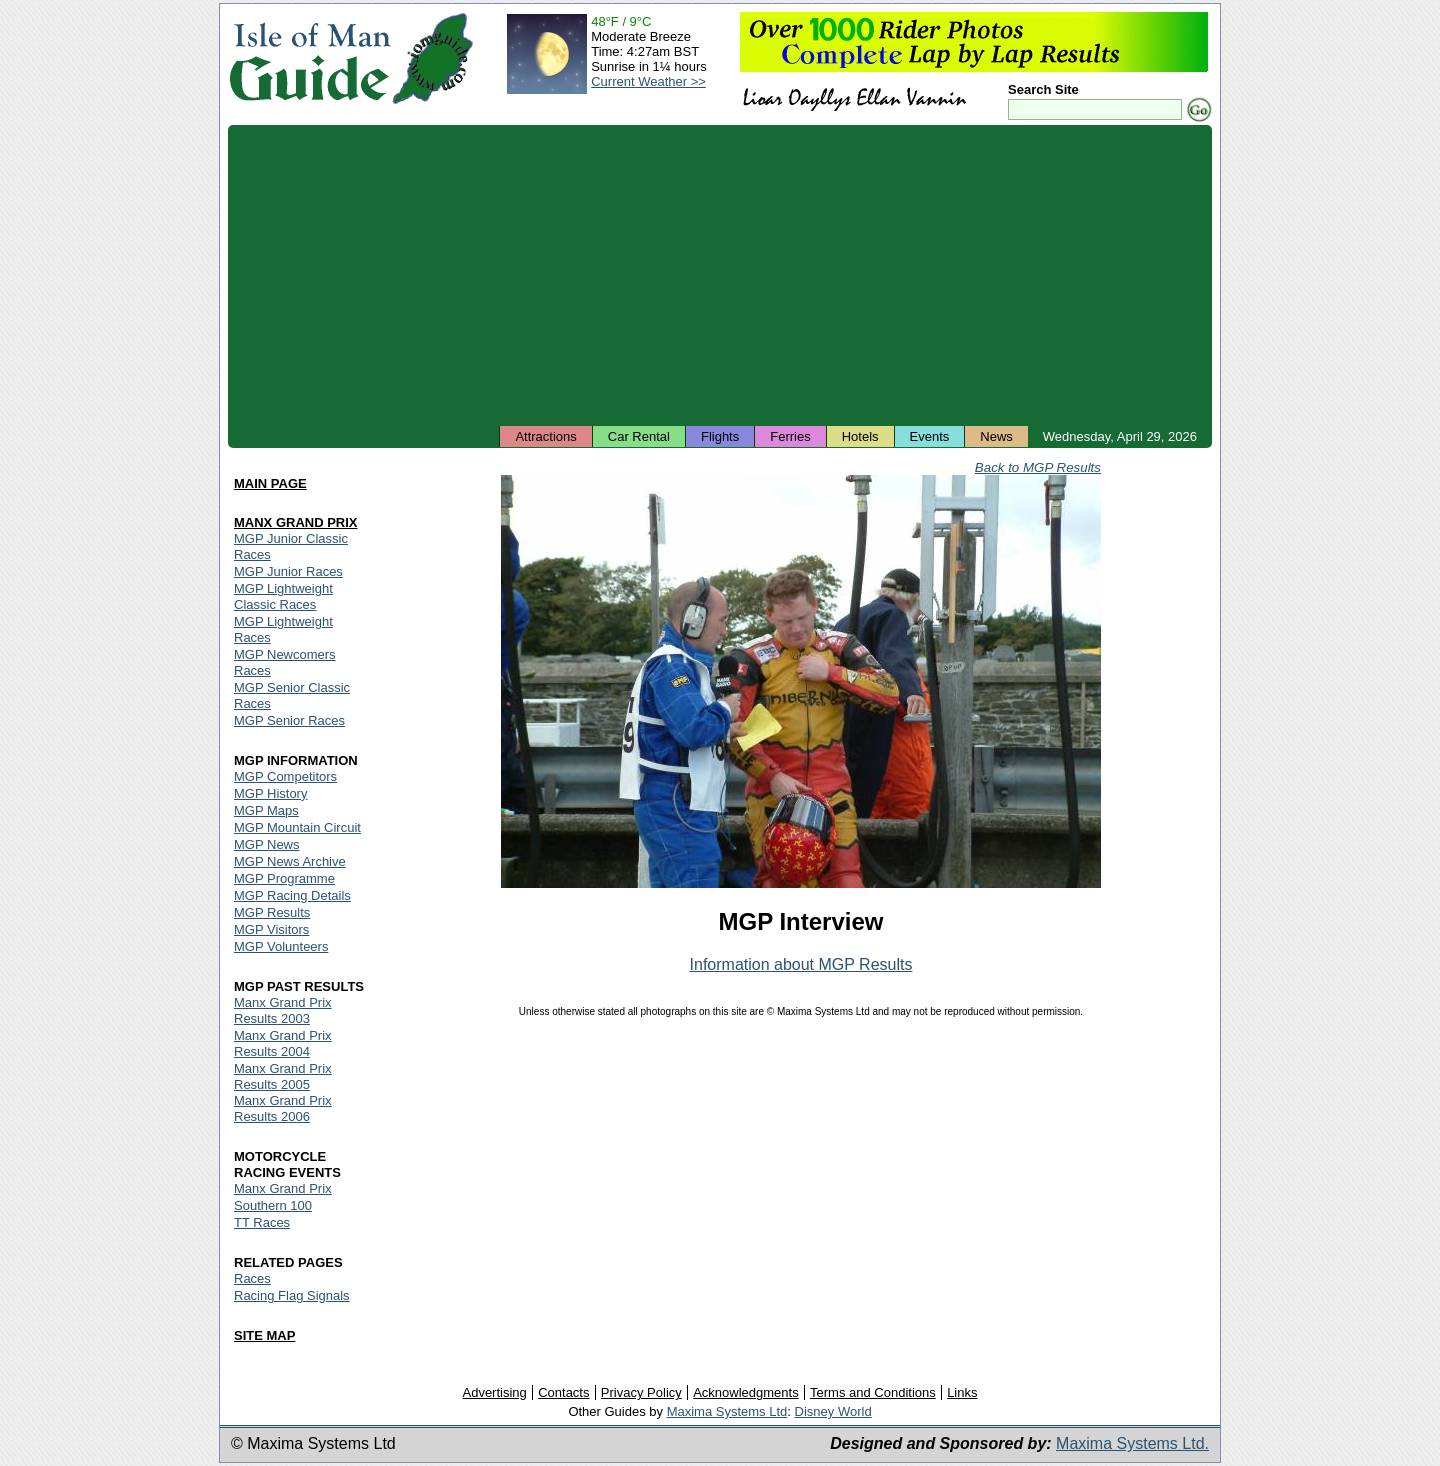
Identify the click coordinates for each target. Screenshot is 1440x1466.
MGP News (267, 844)
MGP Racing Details (292, 895)
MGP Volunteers (281, 946)
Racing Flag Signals (292, 1295)
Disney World (833, 1411)
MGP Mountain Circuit (297, 827)
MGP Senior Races (289, 720)
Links (962, 1392)
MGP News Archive (290, 861)
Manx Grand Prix (283, 1188)
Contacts (563, 1392)
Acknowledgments (746, 1392)
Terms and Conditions (873, 1392)
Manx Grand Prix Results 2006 (283, 1108)
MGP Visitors (271, 929)
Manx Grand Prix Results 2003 (283, 1010)
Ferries (790, 436)
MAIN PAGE (270, 483)
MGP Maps (266, 810)
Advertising (494, 1392)
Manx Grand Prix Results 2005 (283, 1076)
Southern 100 (273, 1205)
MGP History (270, 793)
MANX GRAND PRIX (296, 522)
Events (930, 436)
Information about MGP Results (801, 964)
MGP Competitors (285, 776)
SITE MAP (264, 1335)
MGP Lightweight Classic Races (283, 596)
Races (252, 1278)
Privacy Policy (641, 1392)
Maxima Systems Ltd (727, 1411)
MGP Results (272, 912)
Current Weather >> (648, 81)
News (996, 436)
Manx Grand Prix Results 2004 (283, 1043)
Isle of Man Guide (309, 58)
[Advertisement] (720, 275)
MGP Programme (284, 878)
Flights (720, 436)
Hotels (860, 436)
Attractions (545, 436)
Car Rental (639, 436)
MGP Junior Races (288, 571)
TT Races (262, 1222)
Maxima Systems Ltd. (1132, 1443)
